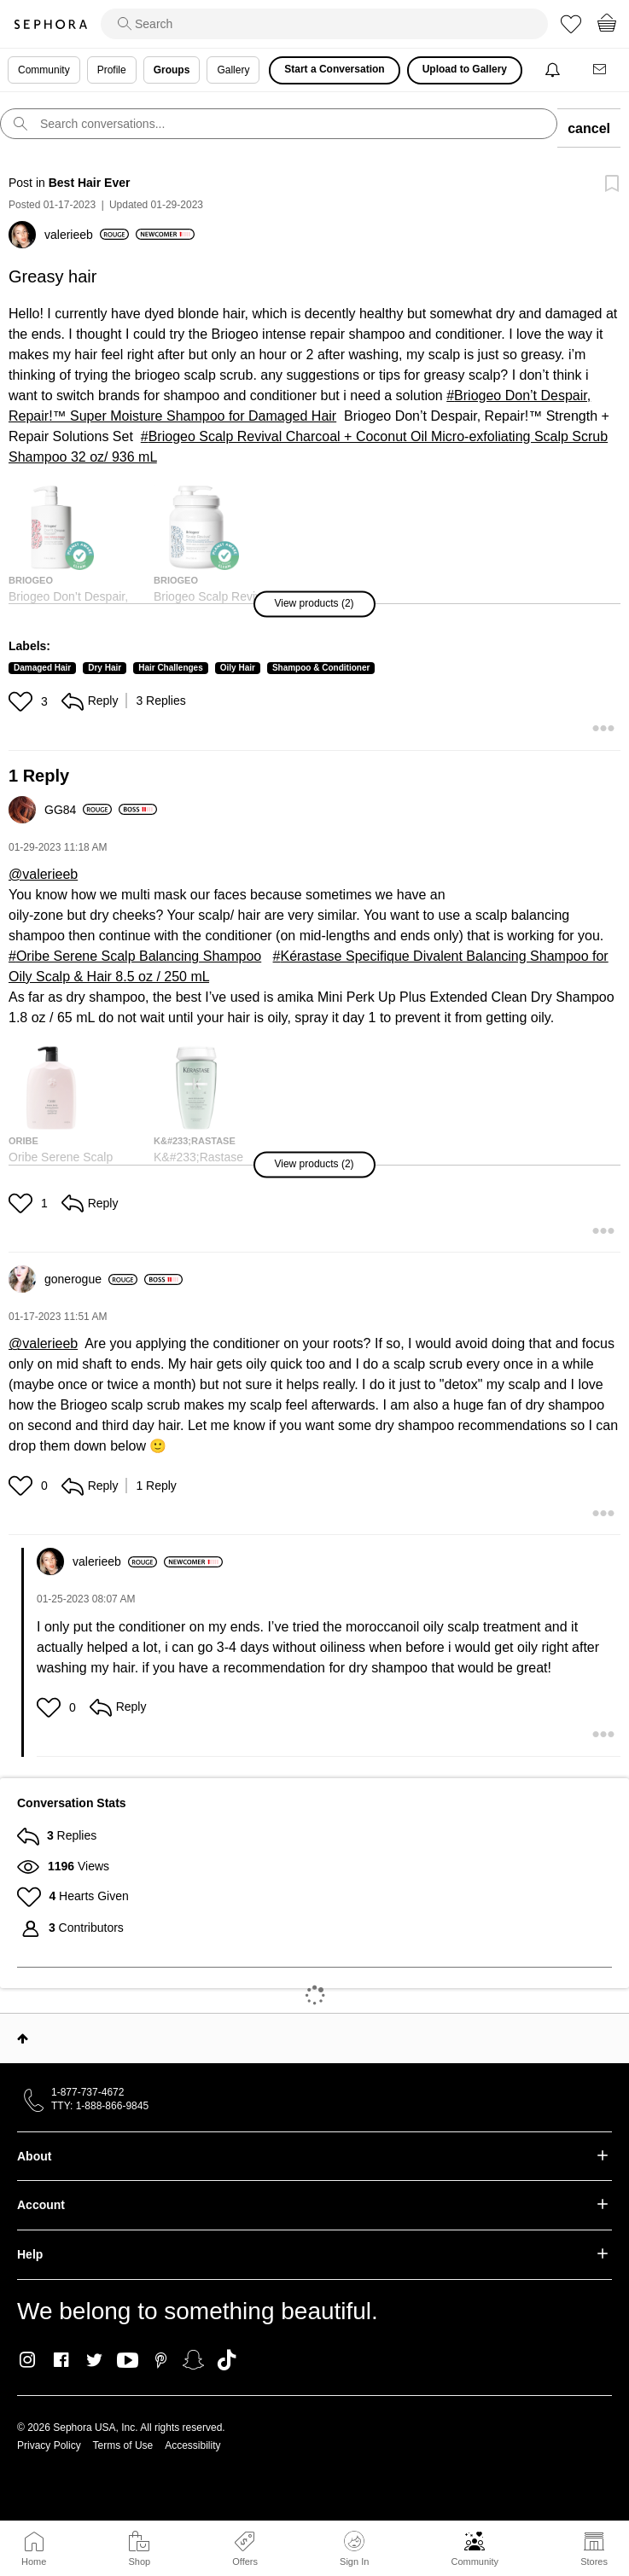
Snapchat (193, 2360)
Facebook (61, 2360)
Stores (594, 2561)
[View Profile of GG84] (78, 809)
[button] (314, 603)
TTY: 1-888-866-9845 (100, 2106)
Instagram (27, 2360)
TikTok (226, 2360)
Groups (172, 70)
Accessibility (192, 2445)
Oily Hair (237, 667)
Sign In (354, 2549)
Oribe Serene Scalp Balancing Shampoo (138, 956)
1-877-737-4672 (87, 2092)
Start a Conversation (334, 69)
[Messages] (601, 70)
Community (474, 2561)
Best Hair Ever (90, 182)
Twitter (94, 2360)
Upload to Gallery (464, 69)
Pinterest (161, 2360)
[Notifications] (554, 70)
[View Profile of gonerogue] (90, 1279)
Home (33, 2561)
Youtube (127, 2361)
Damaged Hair (42, 667)
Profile (111, 70)
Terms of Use (123, 2445)
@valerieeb (43, 874)
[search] (324, 24)
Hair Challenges (170, 667)
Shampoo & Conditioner (321, 667)
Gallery (233, 70)
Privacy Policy (49, 2445)
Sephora (50, 24)
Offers (245, 2561)
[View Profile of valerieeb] (86, 234)
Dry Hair (104, 667)
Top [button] (22, 2038)
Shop (139, 2561)
